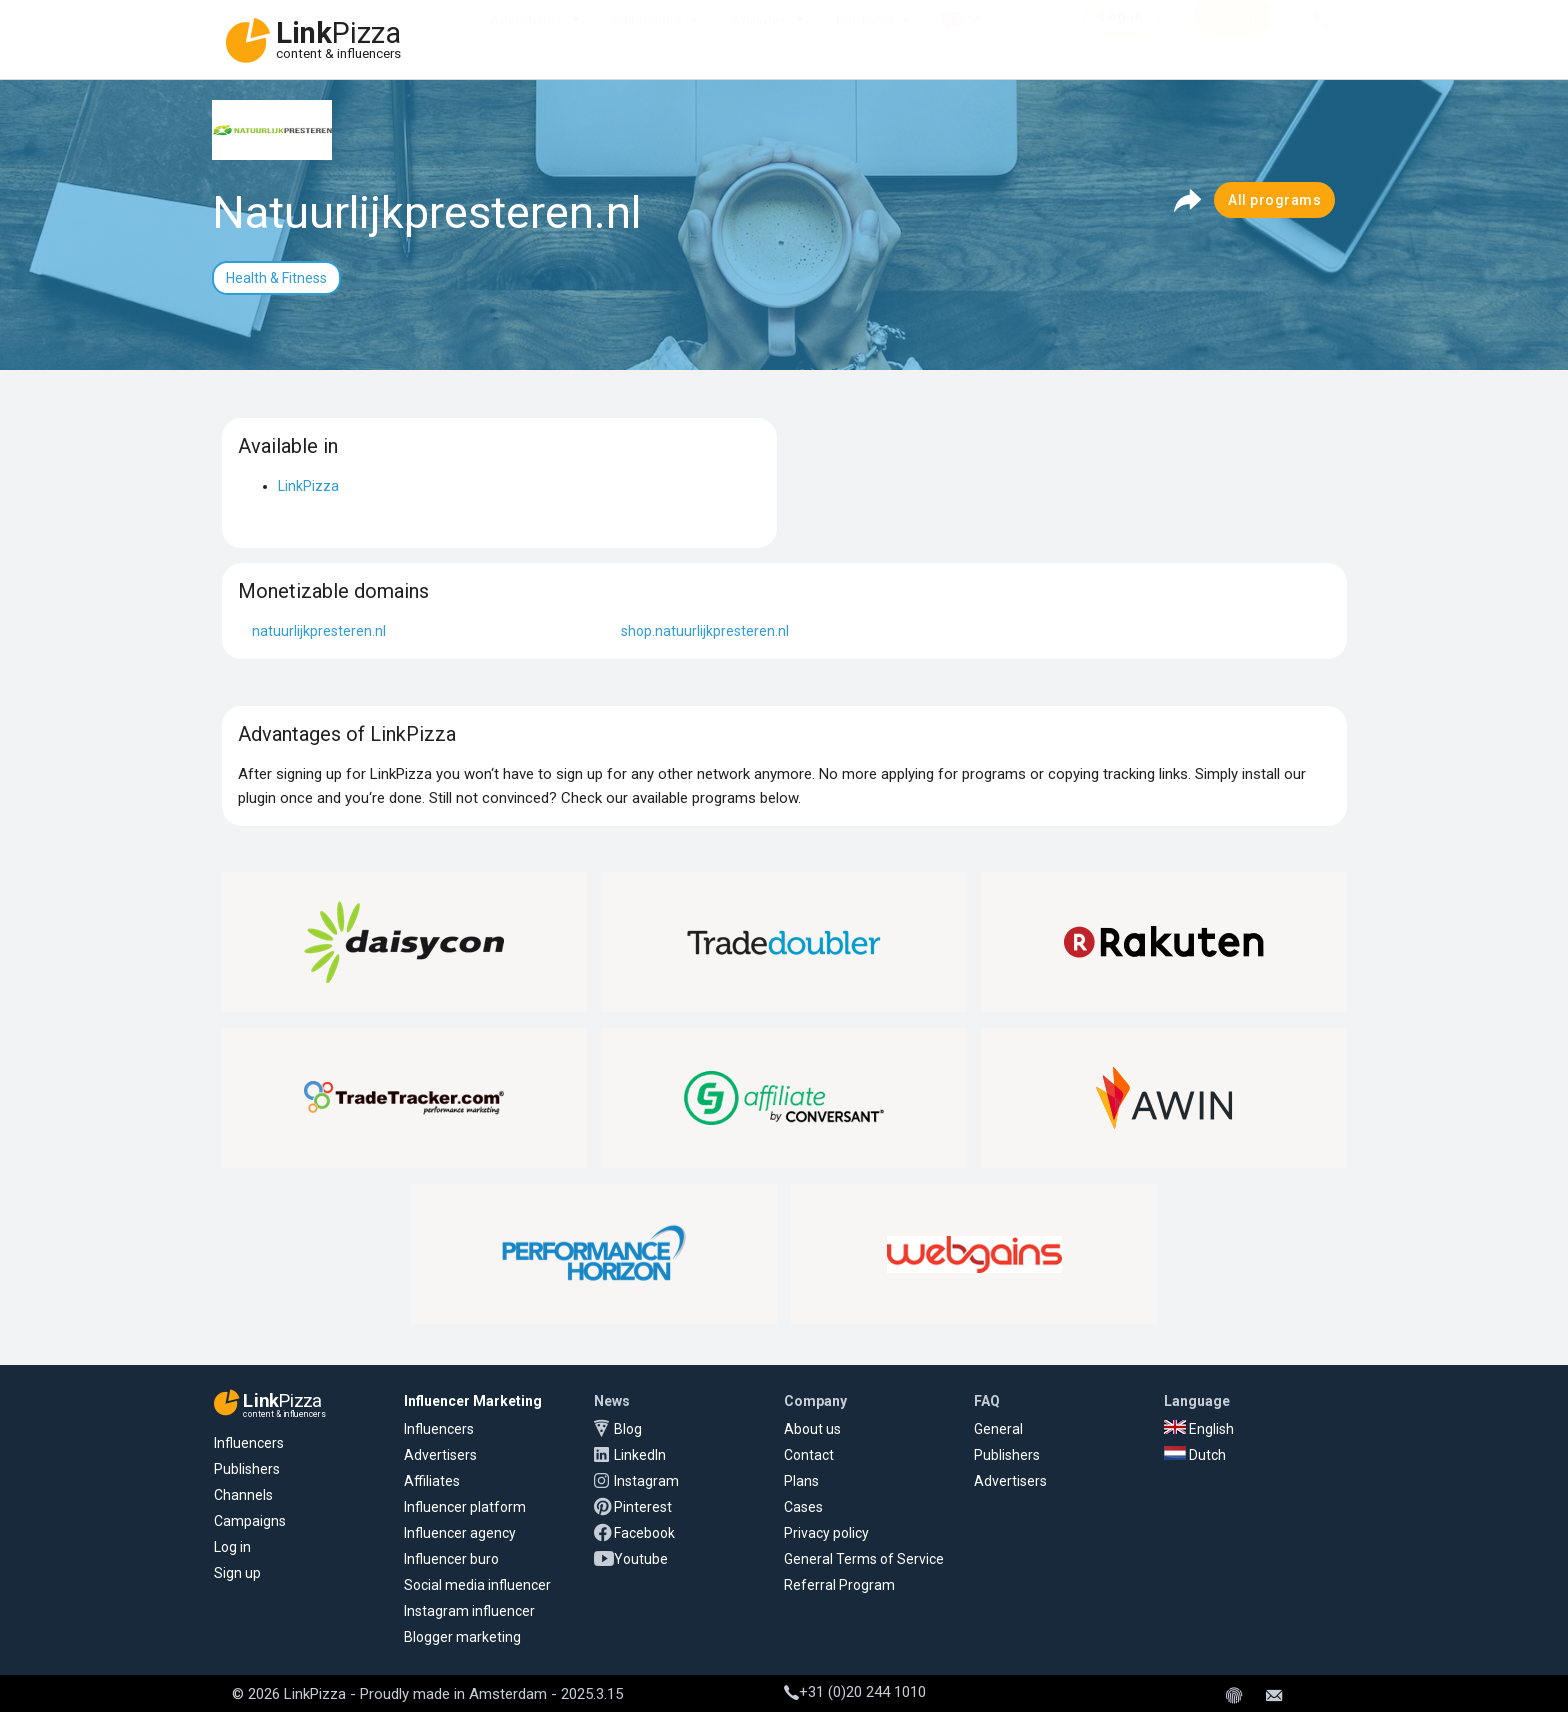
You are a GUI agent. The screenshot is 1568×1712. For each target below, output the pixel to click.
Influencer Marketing (473, 1401)
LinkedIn (640, 1455)
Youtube (641, 1559)
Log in (232, 1547)
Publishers (247, 1469)
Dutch (1195, 1455)
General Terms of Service (864, 1559)
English (1199, 1429)
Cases (803, 1507)
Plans (801, 1481)
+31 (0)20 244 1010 (855, 1692)
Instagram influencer (469, 1611)
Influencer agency (460, 1533)
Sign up (237, 1573)
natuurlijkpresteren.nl (319, 631)
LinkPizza (308, 486)
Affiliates (759, 40)
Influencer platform (465, 1507)
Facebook (644, 1533)
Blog (628, 1429)
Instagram (646, 1481)
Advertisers (526, 40)
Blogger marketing (462, 1637)
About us (812, 1429)
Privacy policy (826, 1533)
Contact (809, 1455)
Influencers (647, 40)
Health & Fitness (276, 278)
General (998, 1429)
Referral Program (839, 1585)
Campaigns (250, 1521)
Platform (864, 40)
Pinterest (643, 1507)
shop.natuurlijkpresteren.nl (705, 631)
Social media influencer (477, 1585)
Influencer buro (451, 1559)
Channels (243, 1495)
